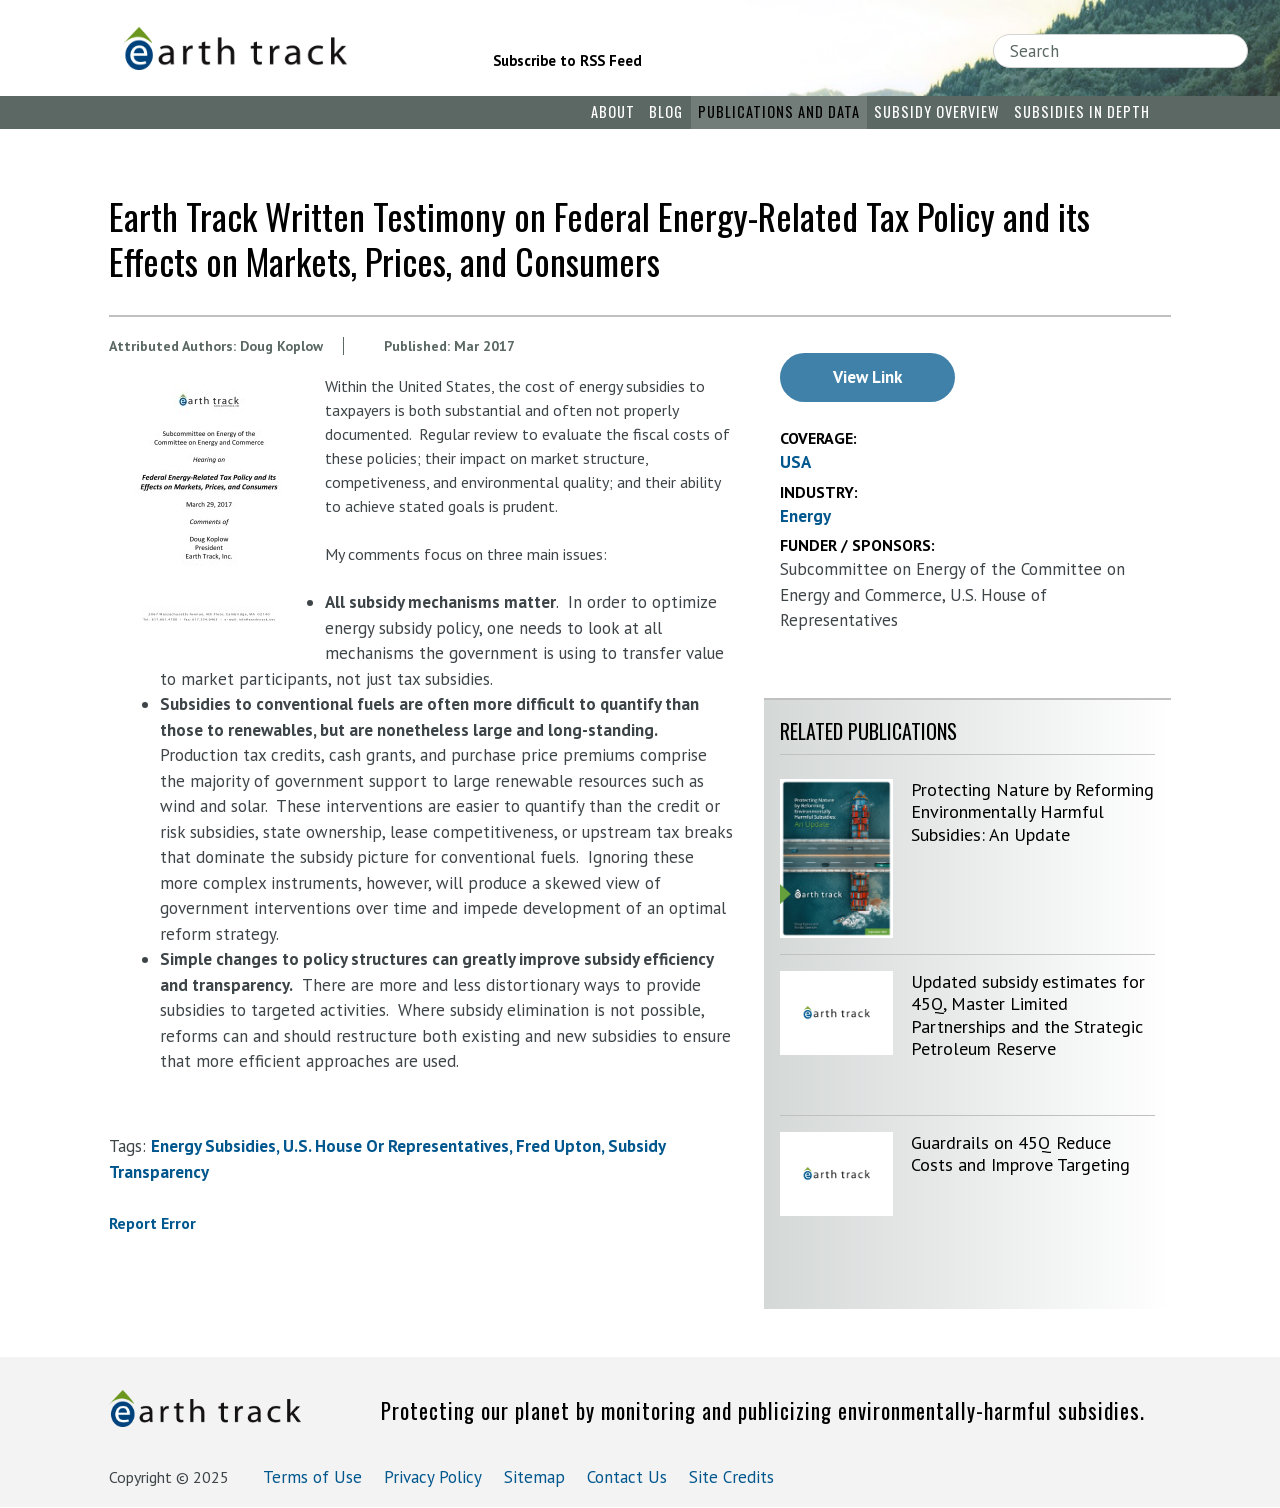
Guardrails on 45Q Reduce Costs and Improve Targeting (1020, 1154)
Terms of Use (312, 1477)
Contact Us (627, 1477)
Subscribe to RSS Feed (567, 60)
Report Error (152, 1223)
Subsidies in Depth (1082, 111)
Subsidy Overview (936, 111)
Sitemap (534, 1477)
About (613, 111)
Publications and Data (779, 111)
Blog (666, 111)
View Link (867, 377)
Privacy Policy (433, 1477)
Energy (805, 516)
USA (795, 462)
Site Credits (731, 1477)
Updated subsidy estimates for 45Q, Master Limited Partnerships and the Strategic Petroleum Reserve (1028, 1015)
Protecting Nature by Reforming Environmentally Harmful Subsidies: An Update (1032, 812)
